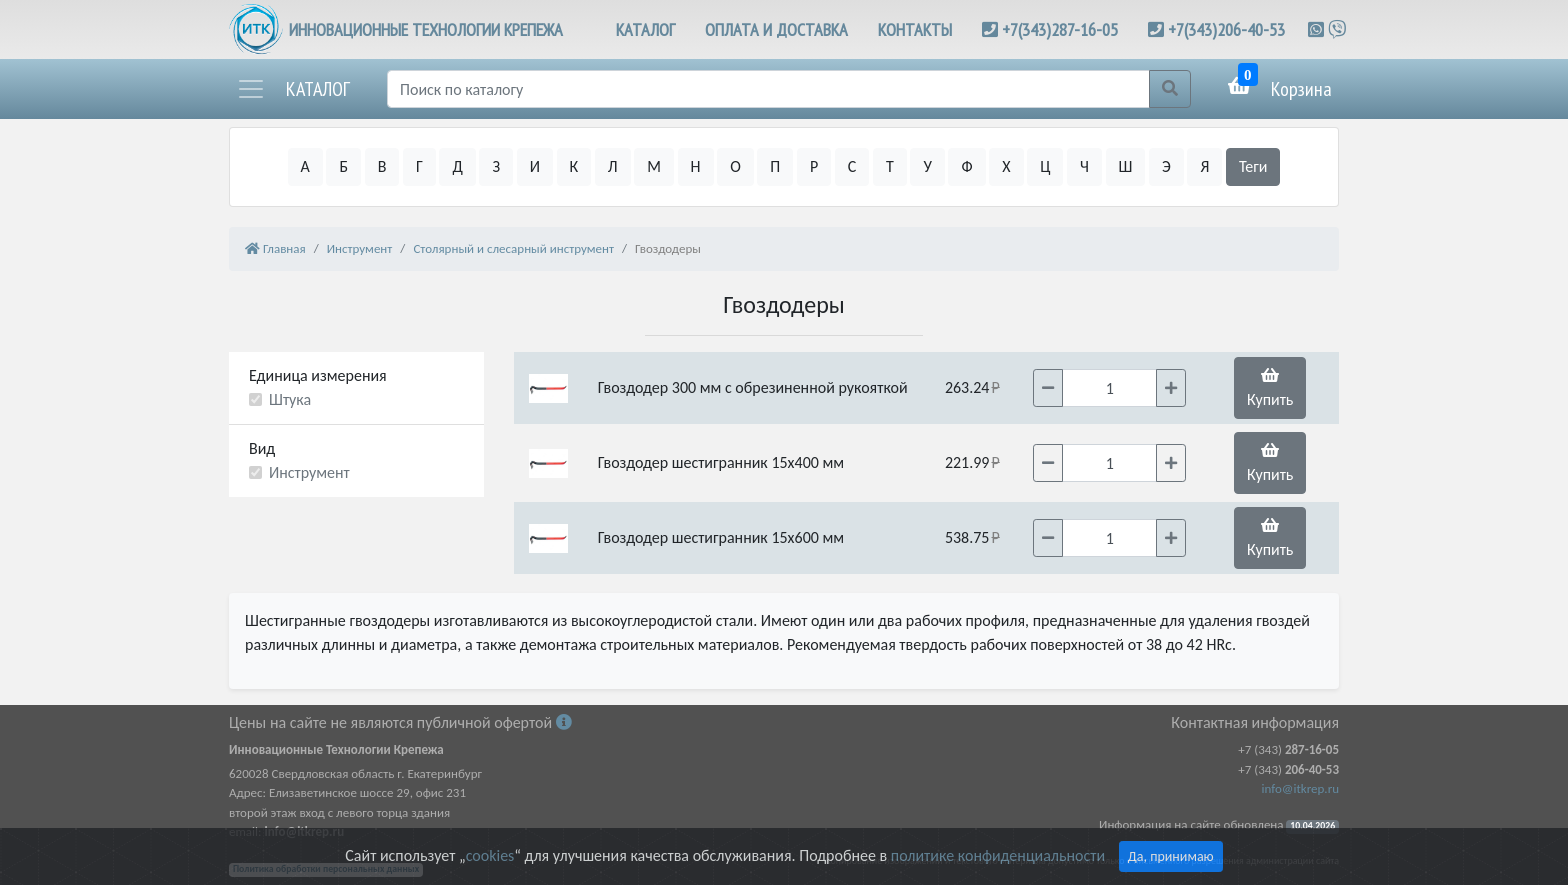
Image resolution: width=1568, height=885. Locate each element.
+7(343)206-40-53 (1226, 29)
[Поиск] (768, 89)
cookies (490, 855)
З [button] (496, 166)
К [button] (574, 166)
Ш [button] (1126, 166)
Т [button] (890, 166)
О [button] (735, 166)
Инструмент (309, 472)
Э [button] (1166, 166)
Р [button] (814, 166)
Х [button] (1006, 166)
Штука (290, 399)
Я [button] (1204, 166)
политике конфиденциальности (998, 855)
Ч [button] (1084, 166)
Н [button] (696, 166)
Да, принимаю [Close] (1171, 856)
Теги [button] (1253, 166)
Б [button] (343, 166)
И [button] (535, 166)
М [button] (654, 166)
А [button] (305, 166)
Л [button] (613, 166)
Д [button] (457, 166)
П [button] (775, 166)
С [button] (852, 166)
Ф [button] (966, 166)
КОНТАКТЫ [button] (915, 29)
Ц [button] (1045, 166)
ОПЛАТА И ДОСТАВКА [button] (776, 29)
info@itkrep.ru (1300, 788)
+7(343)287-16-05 (1060, 29)
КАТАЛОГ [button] (645, 29)
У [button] (927, 166)
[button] (293, 89)
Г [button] (419, 166)
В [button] (382, 166)
